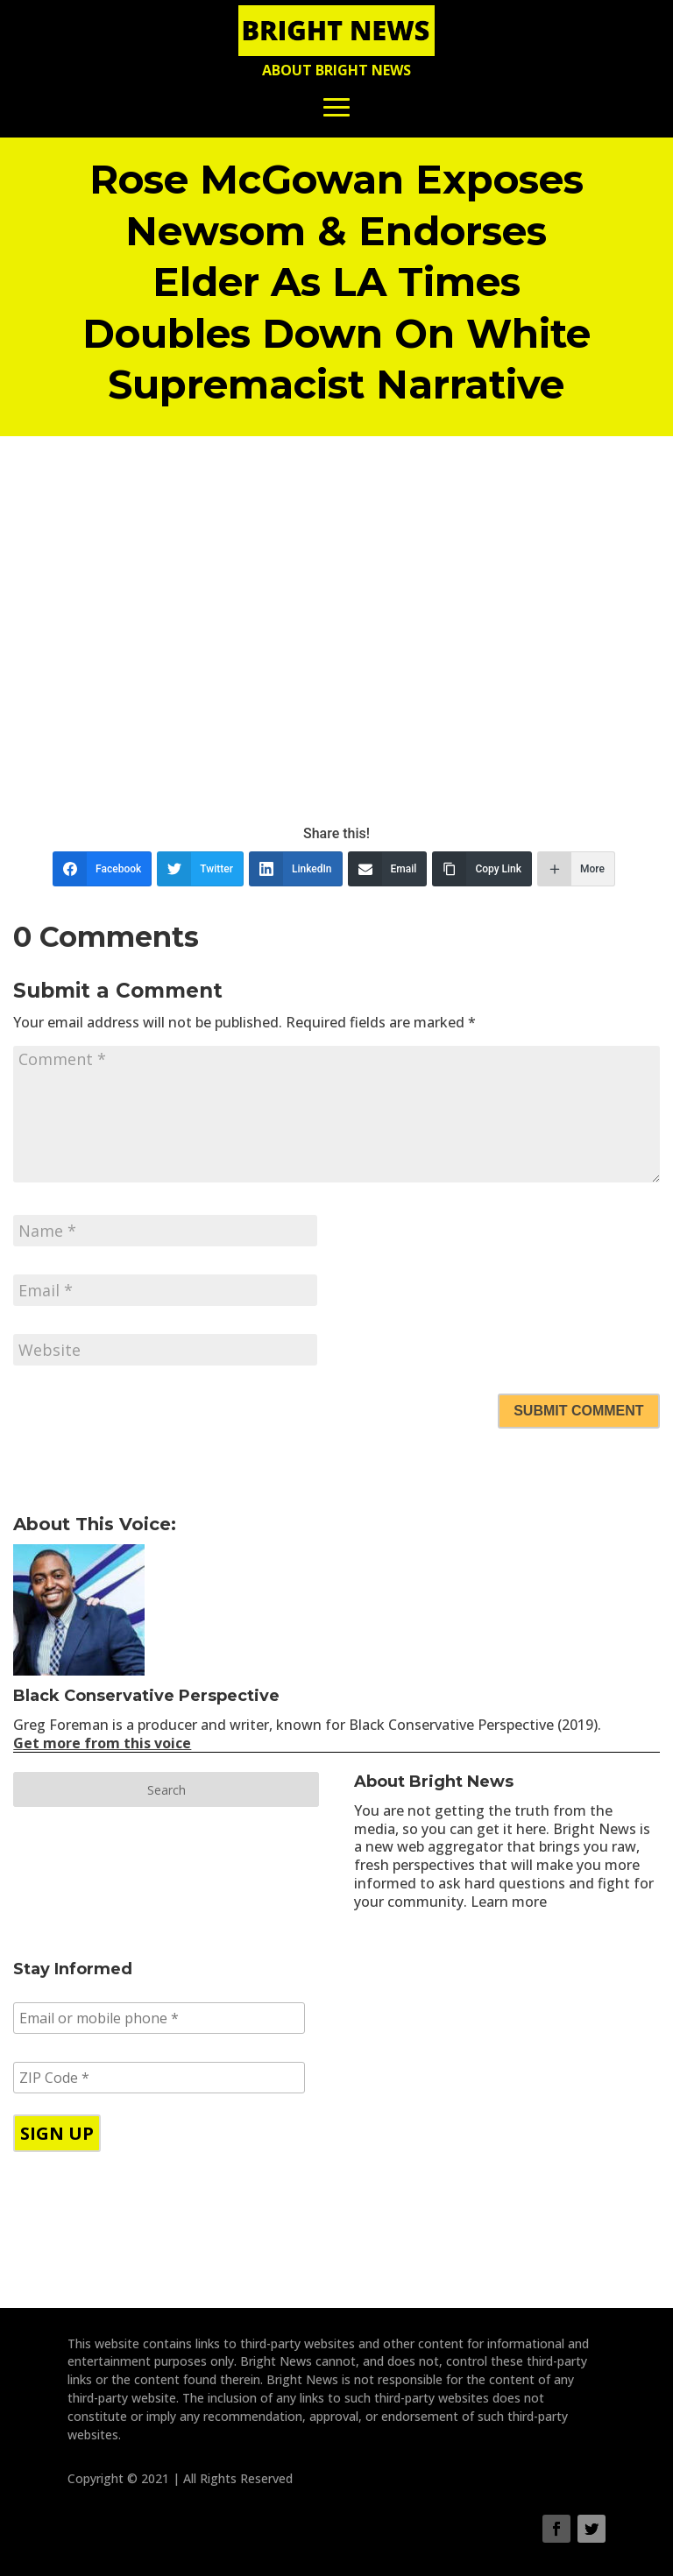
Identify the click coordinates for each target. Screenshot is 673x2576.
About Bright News (336, 70)
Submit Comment (578, 1410)
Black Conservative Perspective (146, 1695)
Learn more (509, 1901)
